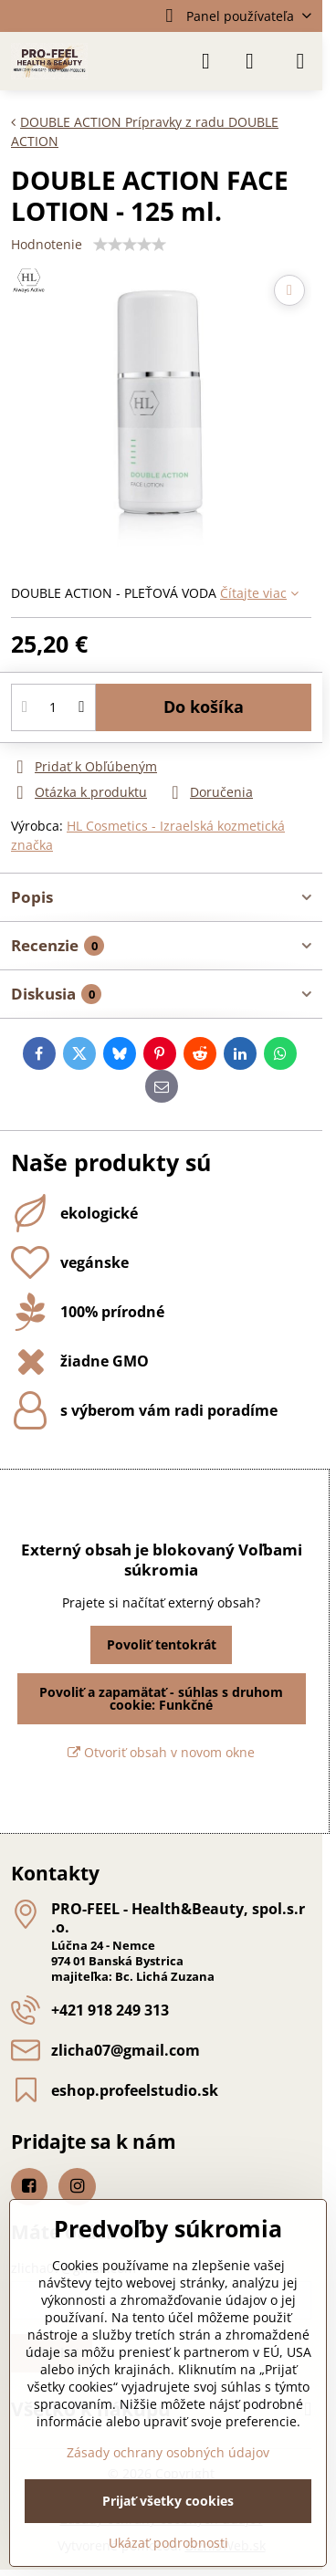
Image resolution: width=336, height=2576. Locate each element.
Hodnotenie (46, 244)
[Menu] (300, 61)
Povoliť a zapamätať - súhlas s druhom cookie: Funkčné (161, 1698)
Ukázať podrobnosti (168, 2542)
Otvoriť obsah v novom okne (161, 1752)
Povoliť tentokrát (161, 1644)
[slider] (129, 244)
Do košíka (203, 706)
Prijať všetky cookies (168, 2500)
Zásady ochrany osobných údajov (168, 2452)
